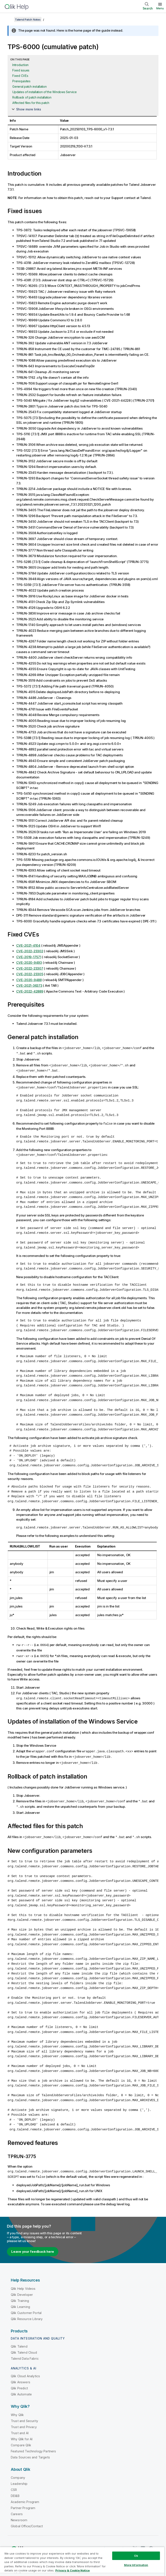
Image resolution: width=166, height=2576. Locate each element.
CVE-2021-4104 (28, 945)
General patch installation (29, 86)
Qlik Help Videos (23, 2285)
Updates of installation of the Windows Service (44, 92)
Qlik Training (20, 2297)
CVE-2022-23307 (29, 968)
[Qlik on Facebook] (151, 2544)
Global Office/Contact (27, 2522)
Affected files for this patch (30, 103)
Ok (136, 2555)
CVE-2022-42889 (29, 991)
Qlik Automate (21, 2390)
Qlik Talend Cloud (24, 2348)
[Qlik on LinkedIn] (143, 2544)
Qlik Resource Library (27, 2315)
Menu (160, 8)
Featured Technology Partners (33, 2447)
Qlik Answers (20, 2378)
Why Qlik (17, 2411)
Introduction (20, 65)
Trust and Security (24, 2417)
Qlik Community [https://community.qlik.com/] (114, 2544)
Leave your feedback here (32, 2248)
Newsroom (19, 2516)
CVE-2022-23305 (29, 974)
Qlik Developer (22, 2291)
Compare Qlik (21, 2441)
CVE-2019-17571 (28, 957)
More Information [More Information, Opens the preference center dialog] (136, 2565)
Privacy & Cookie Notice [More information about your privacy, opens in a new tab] (72, 2570)
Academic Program (25, 2498)
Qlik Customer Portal (26, 2309)
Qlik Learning (20, 2303)
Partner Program (23, 2504)
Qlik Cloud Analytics (25, 2372)
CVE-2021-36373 (29, 985)
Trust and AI (20, 2429)
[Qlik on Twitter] (135, 2544)
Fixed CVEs (20, 76)
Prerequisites (21, 81)
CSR (14, 2486)
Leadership (19, 2480)
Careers (17, 2510)
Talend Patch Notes (28, 19)
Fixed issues (20, 70)
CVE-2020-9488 (29, 980)
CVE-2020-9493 (29, 963)
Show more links (28, 109)
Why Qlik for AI (21, 2435)
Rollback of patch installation (31, 97)
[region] (82, 2561)
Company (18, 2474)
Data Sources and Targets (30, 2453)
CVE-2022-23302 (29, 951)
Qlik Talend (19, 2342)
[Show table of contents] (8, 19)
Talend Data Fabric (25, 2354)
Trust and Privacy (24, 2423)
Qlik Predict (19, 2384)
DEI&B (15, 2492)
